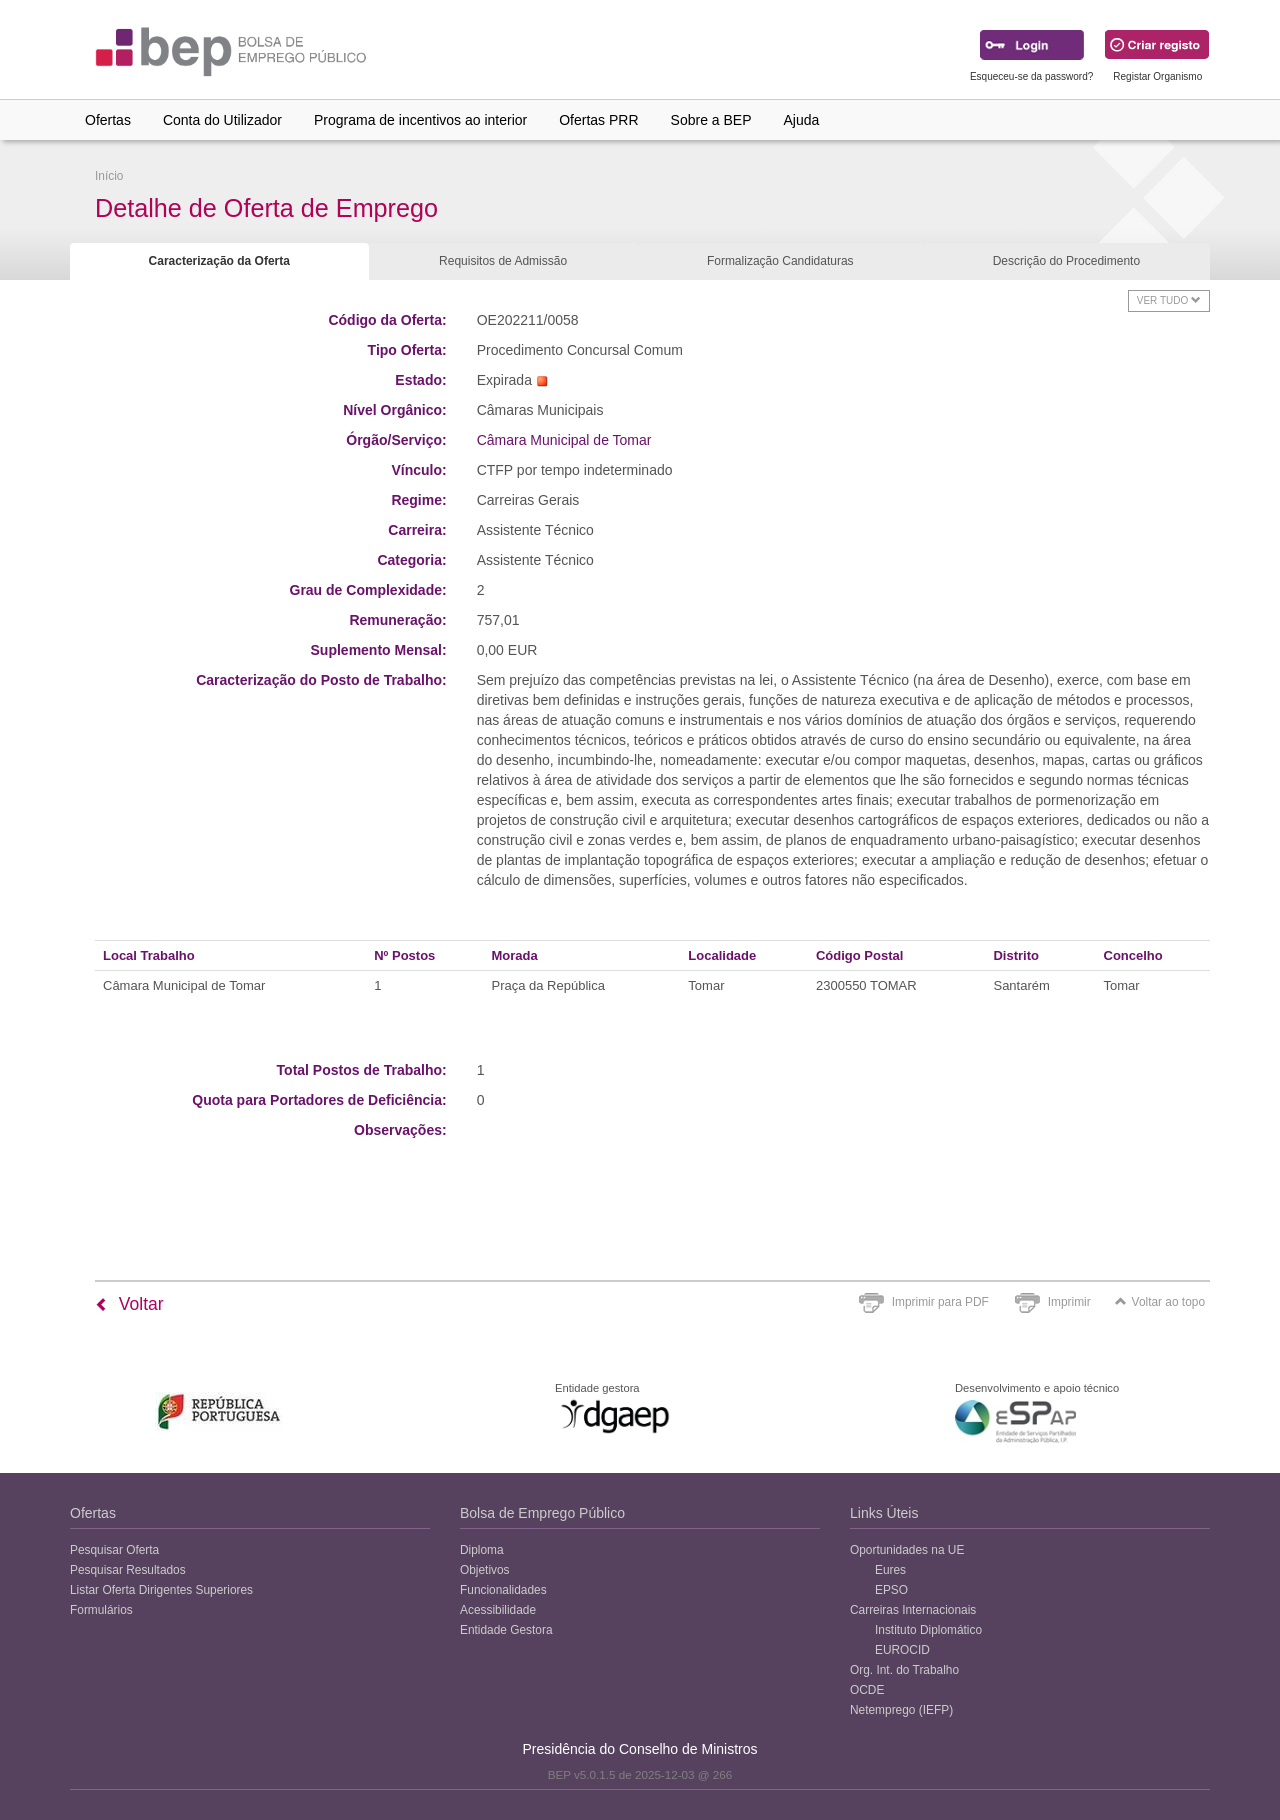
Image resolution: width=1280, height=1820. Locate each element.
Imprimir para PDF (940, 1302)
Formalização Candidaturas (780, 261)
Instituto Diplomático (928, 1630)
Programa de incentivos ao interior (420, 120)
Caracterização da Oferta (219, 261)
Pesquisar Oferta (114, 1550)
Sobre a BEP (711, 120)
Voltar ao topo (1160, 1302)
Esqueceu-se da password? (1031, 76)
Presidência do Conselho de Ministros (639, 1749)
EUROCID (902, 1650)
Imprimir (1069, 1302)
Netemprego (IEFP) (901, 1710)
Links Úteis (884, 1513)
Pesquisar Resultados (128, 1570)
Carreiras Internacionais (913, 1610)
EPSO (891, 1590)
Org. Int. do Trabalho (904, 1670)
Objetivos (485, 1570)
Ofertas (108, 120)
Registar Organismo (1157, 76)
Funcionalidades (503, 1590)
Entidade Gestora (506, 1630)
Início (109, 176)
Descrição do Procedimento (1066, 261)
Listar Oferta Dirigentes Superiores (161, 1590)
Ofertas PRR (598, 120)
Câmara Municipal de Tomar (564, 440)
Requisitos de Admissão (503, 261)
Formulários (101, 1610)
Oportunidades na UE (907, 1550)
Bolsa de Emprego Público (542, 1513)
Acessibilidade (498, 1610)
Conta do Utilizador (222, 120)
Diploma (482, 1550)
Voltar (129, 1304)
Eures (890, 1570)
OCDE (867, 1690)
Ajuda (802, 120)
